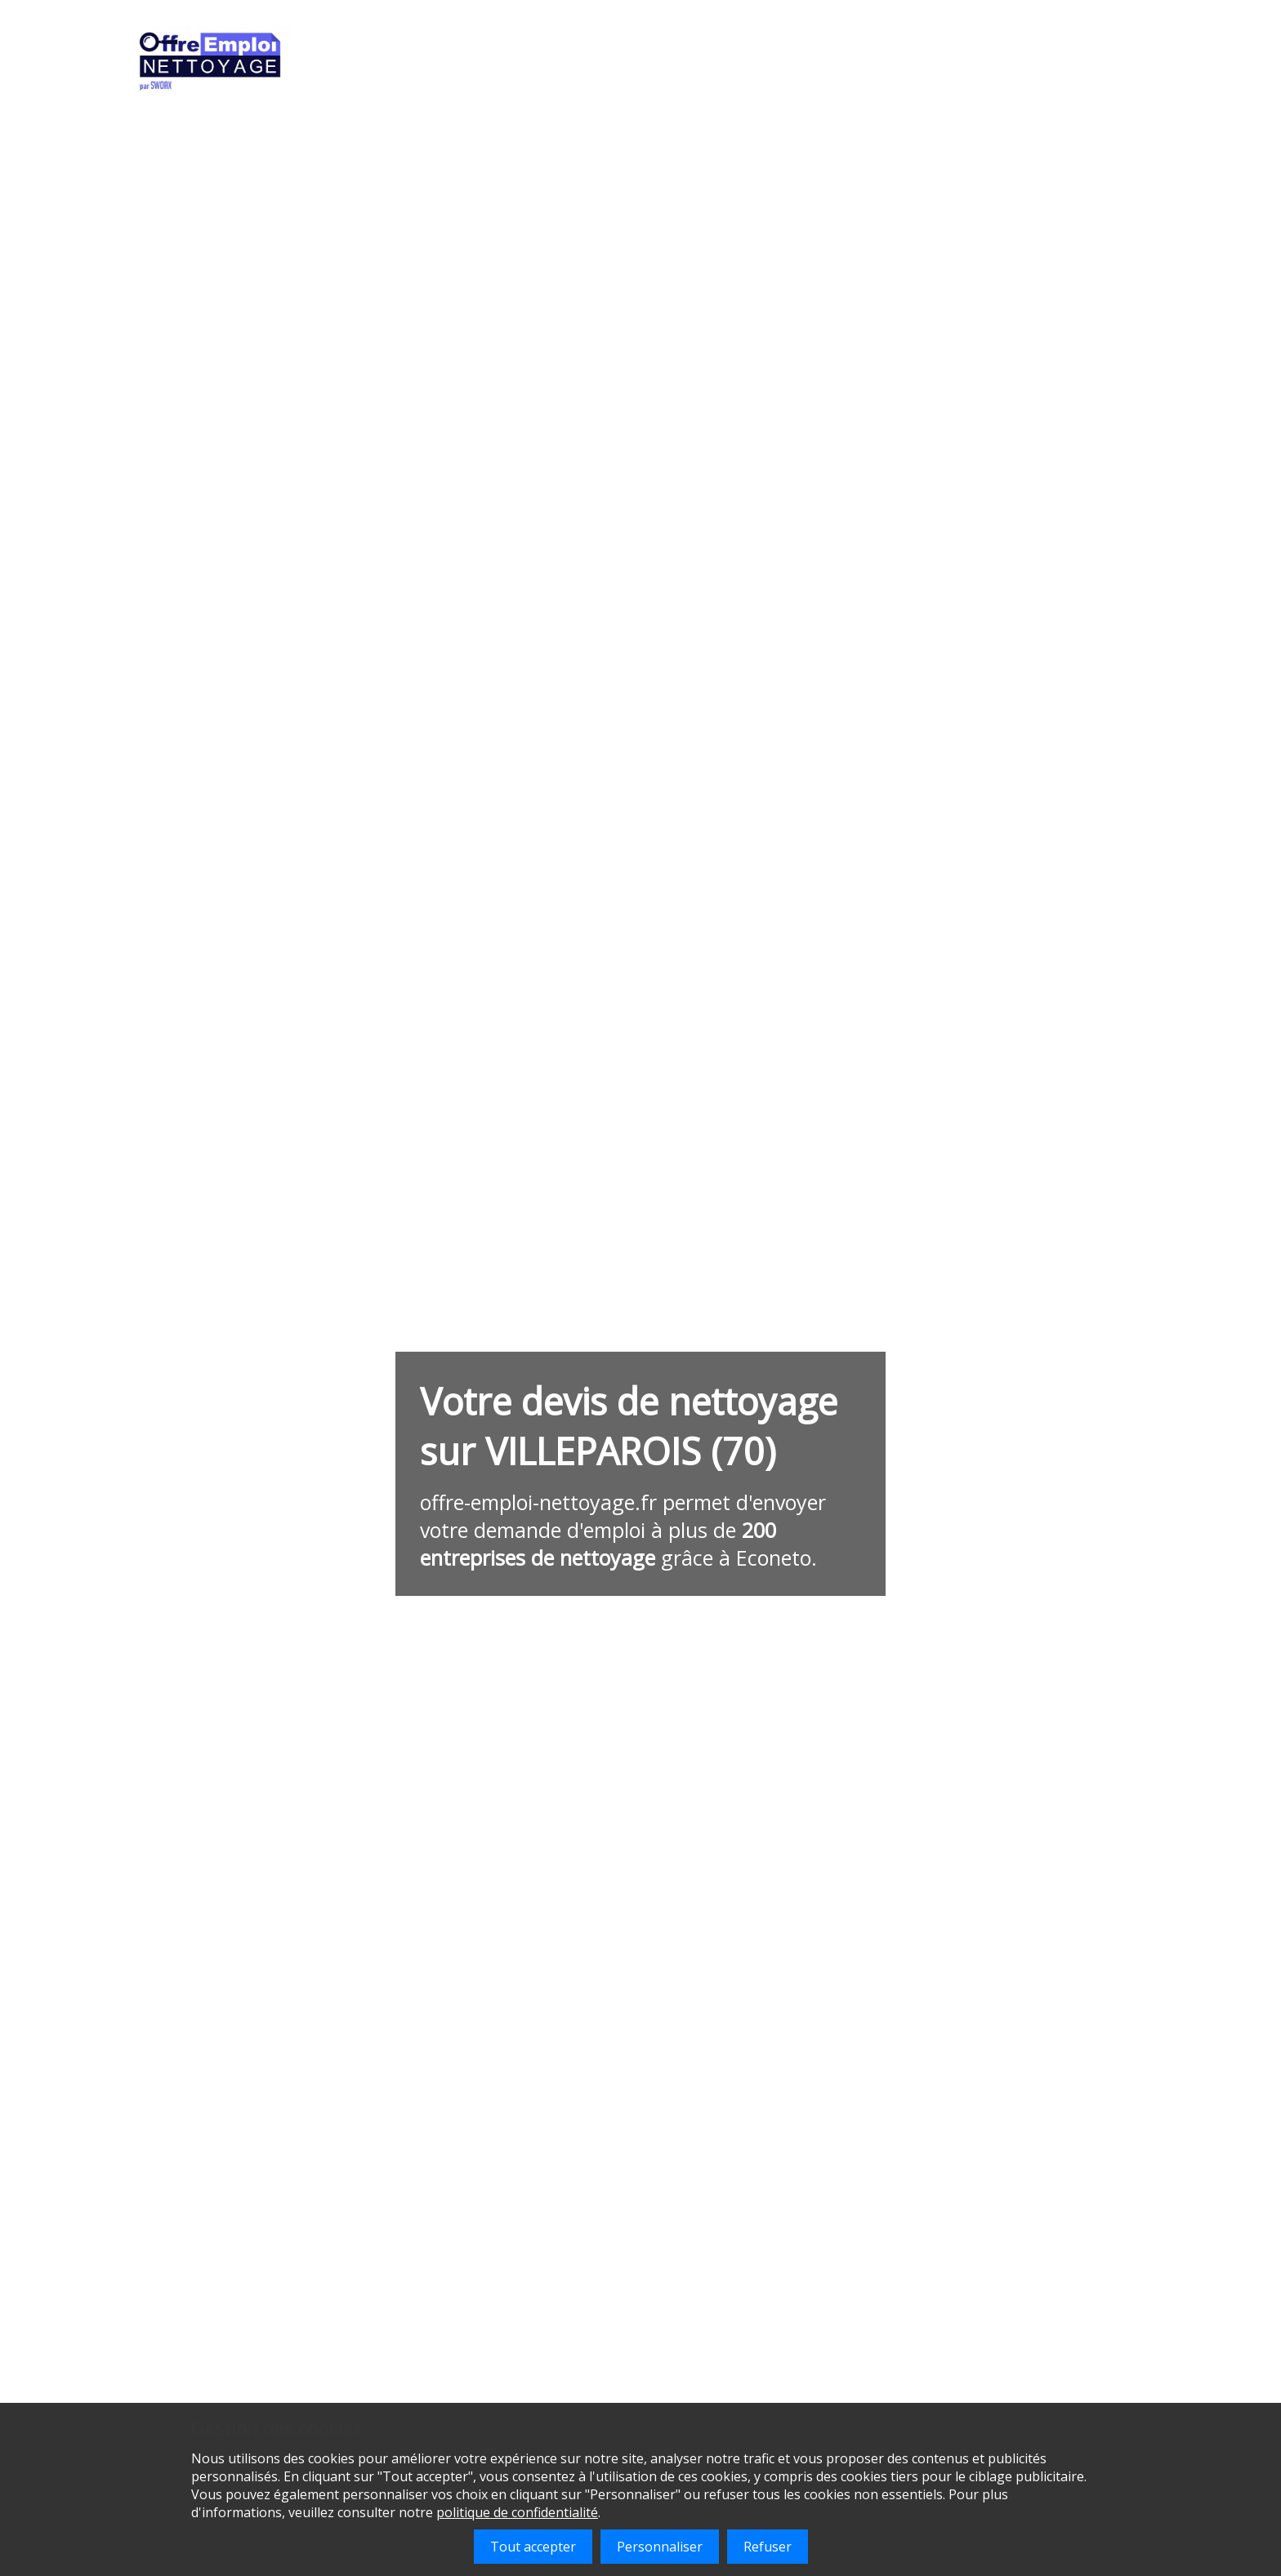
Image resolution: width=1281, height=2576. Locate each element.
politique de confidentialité (517, 2512)
